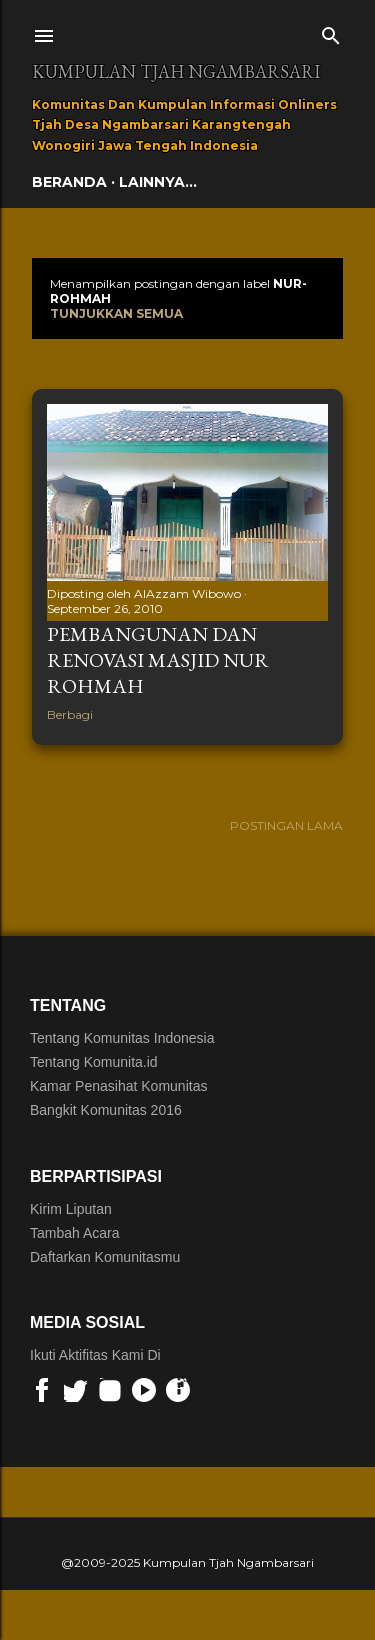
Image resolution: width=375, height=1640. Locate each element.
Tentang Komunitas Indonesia (122, 1038)
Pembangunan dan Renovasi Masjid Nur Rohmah (158, 660)
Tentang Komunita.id (94, 1062)
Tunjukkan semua (116, 313)
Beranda (69, 182)
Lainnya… (158, 182)
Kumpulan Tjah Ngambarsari (176, 71)
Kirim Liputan (71, 1209)
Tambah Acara (75, 1233)
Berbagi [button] (70, 714)
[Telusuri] (331, 31)
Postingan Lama (286, 825)
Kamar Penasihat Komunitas (118, 1086)
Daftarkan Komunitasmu (105, 1257)
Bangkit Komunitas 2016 (106, 1110)
